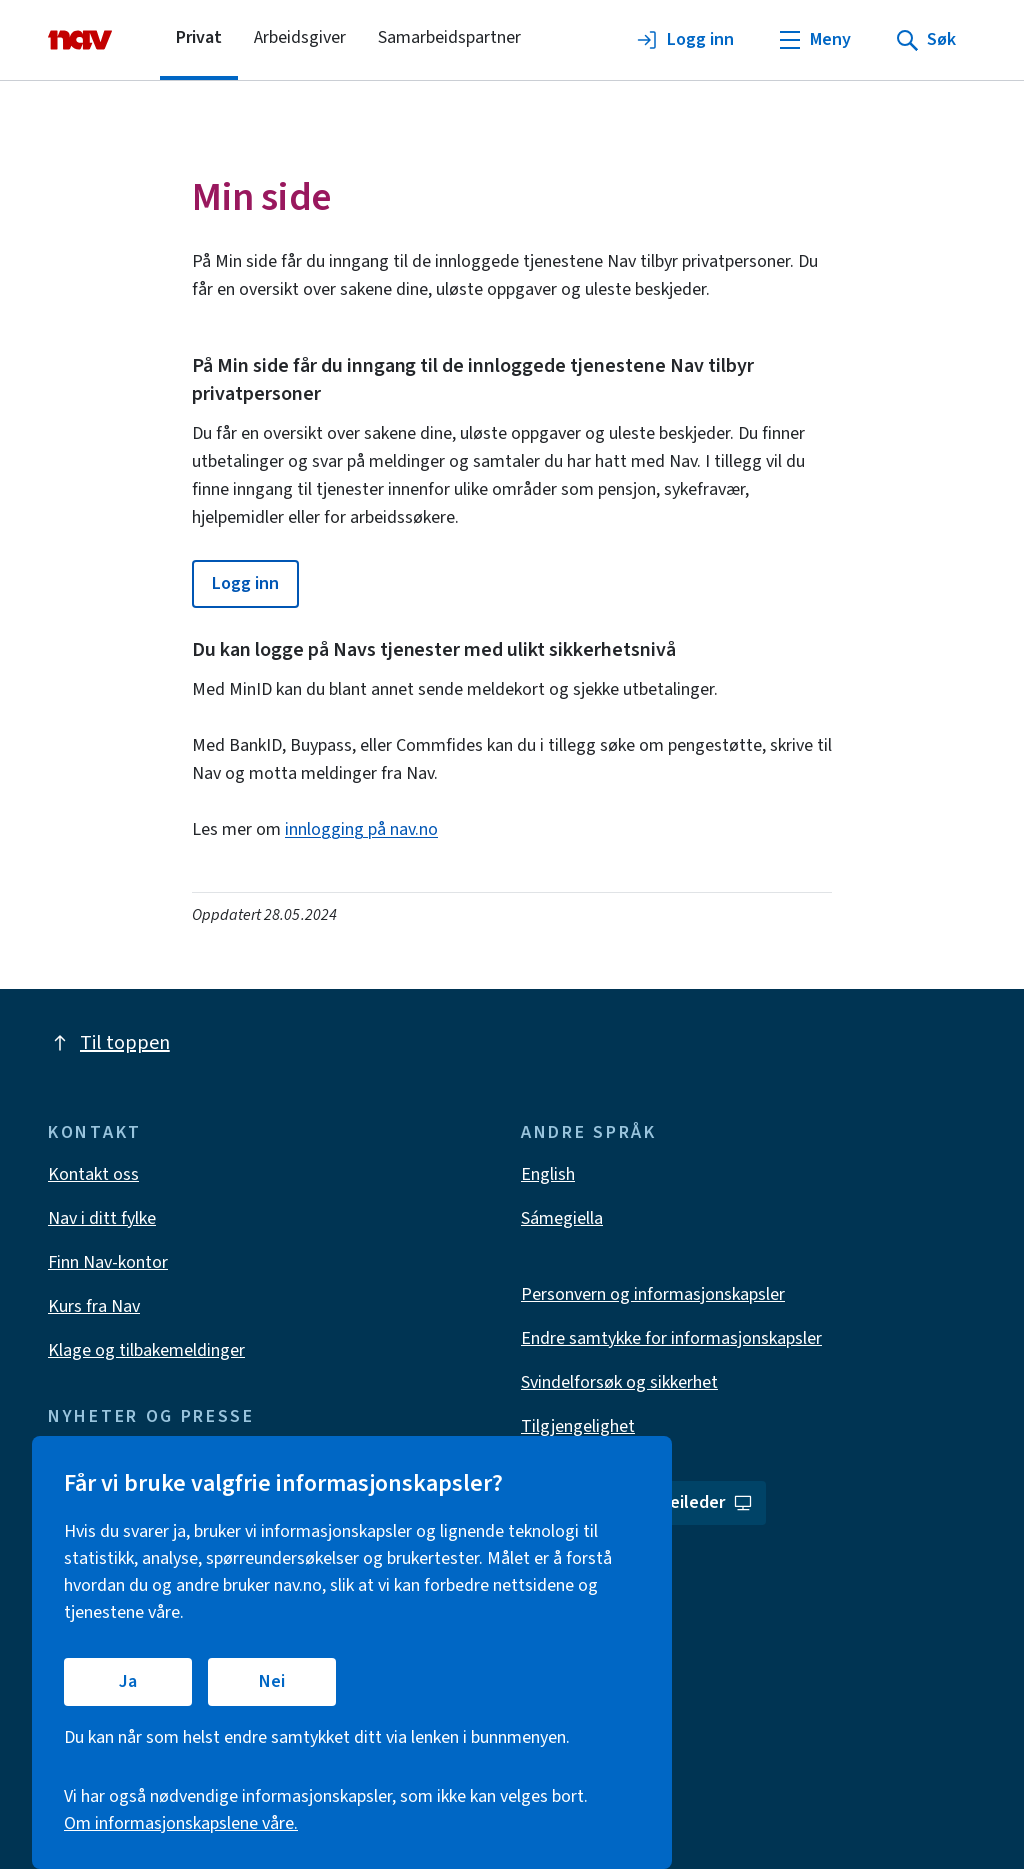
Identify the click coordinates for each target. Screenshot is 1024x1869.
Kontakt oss (93, 1174)
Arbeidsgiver (300, 37)
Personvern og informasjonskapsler (653, 1294)
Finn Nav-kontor (108, 1262)
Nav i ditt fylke (102, 1218)
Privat (199, 37)
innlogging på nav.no (361, 829)
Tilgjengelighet (578, 1426)
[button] (245, 584)
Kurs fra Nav (94, 1306)
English (548, 1174)
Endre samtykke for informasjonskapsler (671, 1338)
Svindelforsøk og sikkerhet (619, 1382)
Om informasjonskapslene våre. (181, 1823)
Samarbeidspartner (449, 37)
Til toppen (109, 1043)
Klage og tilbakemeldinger (146, 1350)
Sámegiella (562, 1218)
